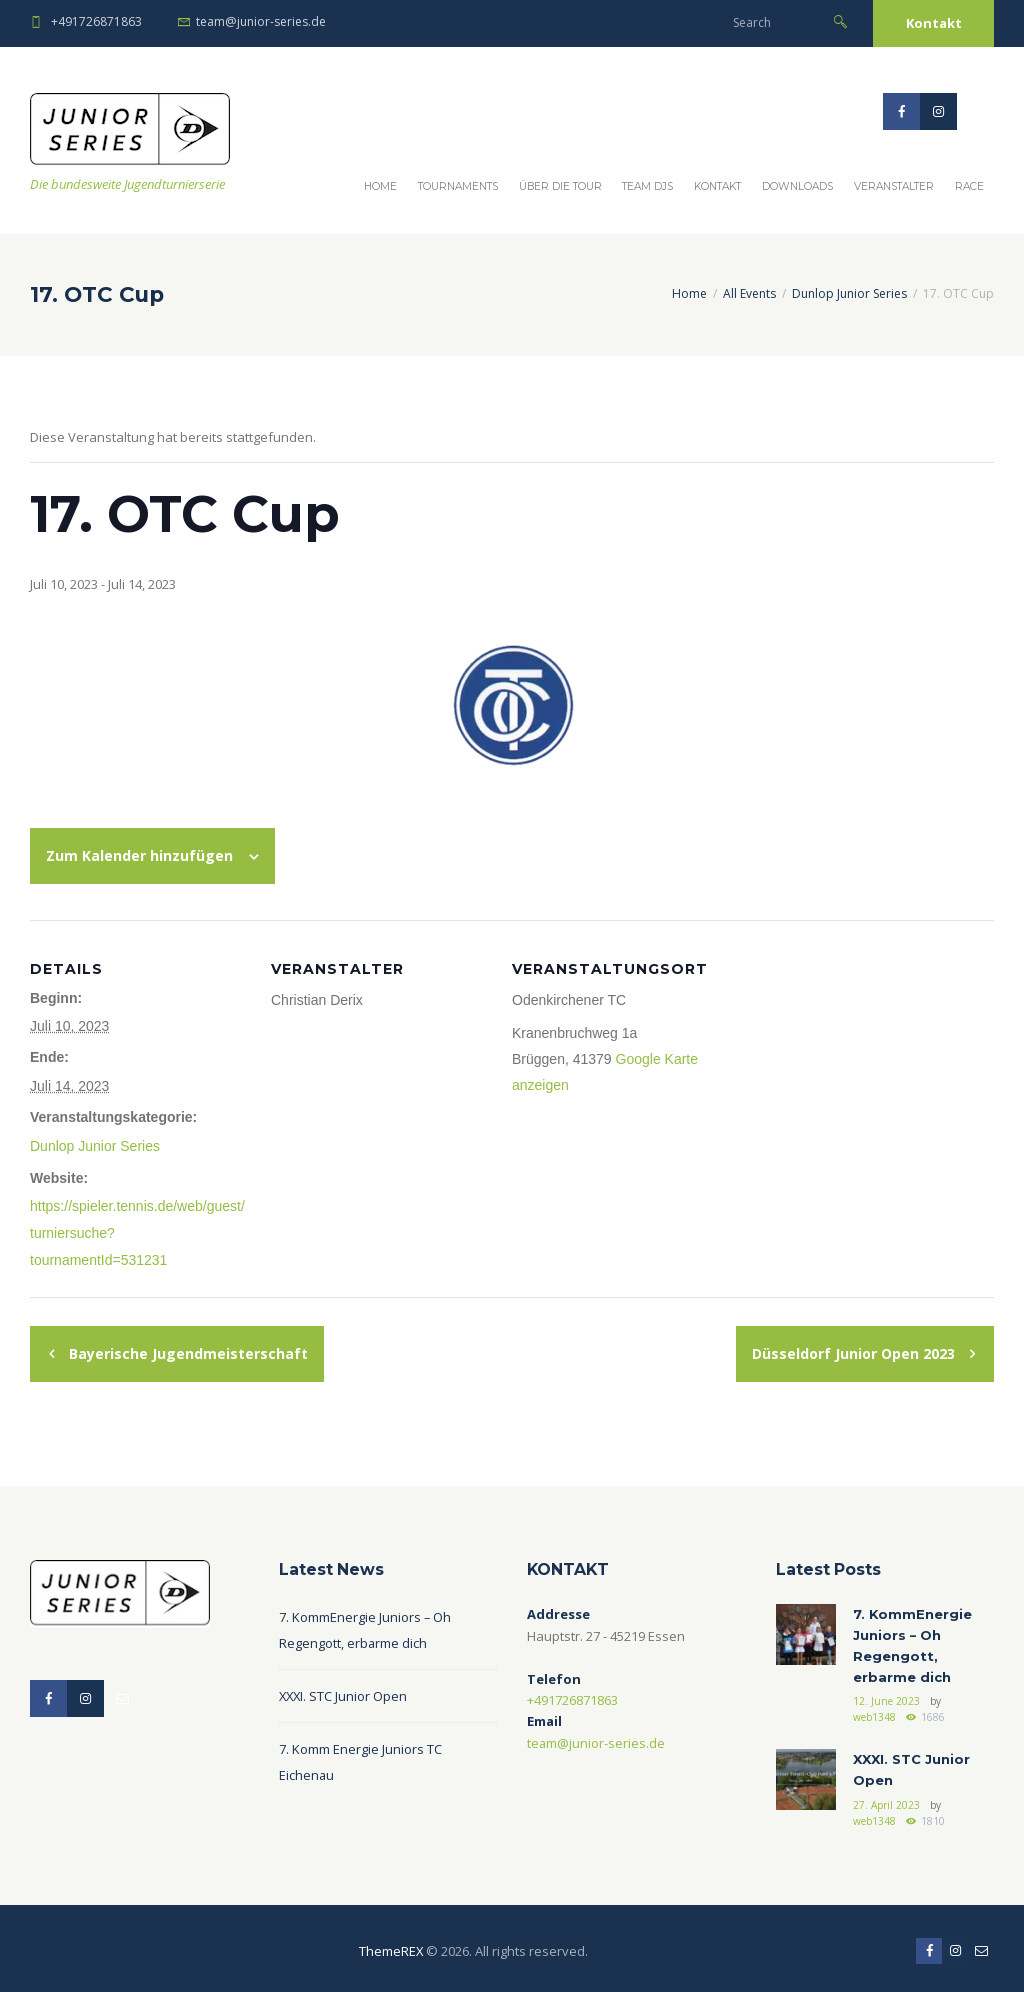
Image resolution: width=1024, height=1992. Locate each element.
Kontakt (934, 23)
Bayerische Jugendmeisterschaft (186, 1349)
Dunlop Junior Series (849, 293)
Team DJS (647, 186)
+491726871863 (96, 21)
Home (380, 186)
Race (969, 186)
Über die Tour (560, 186)
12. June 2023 (886, 1697)
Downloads (797, 186)
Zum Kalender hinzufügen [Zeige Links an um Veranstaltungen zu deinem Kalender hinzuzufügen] (139, 855)
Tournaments (458, 186)
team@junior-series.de (261, 21)
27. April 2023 (886, 1799)
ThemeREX (390, 1945)
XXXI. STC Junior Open (344, 1693)
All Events (749, 293)
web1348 (874, 1713)
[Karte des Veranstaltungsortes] (873, 1057)
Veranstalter (894, 186)
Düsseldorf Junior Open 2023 (855, 1349)
